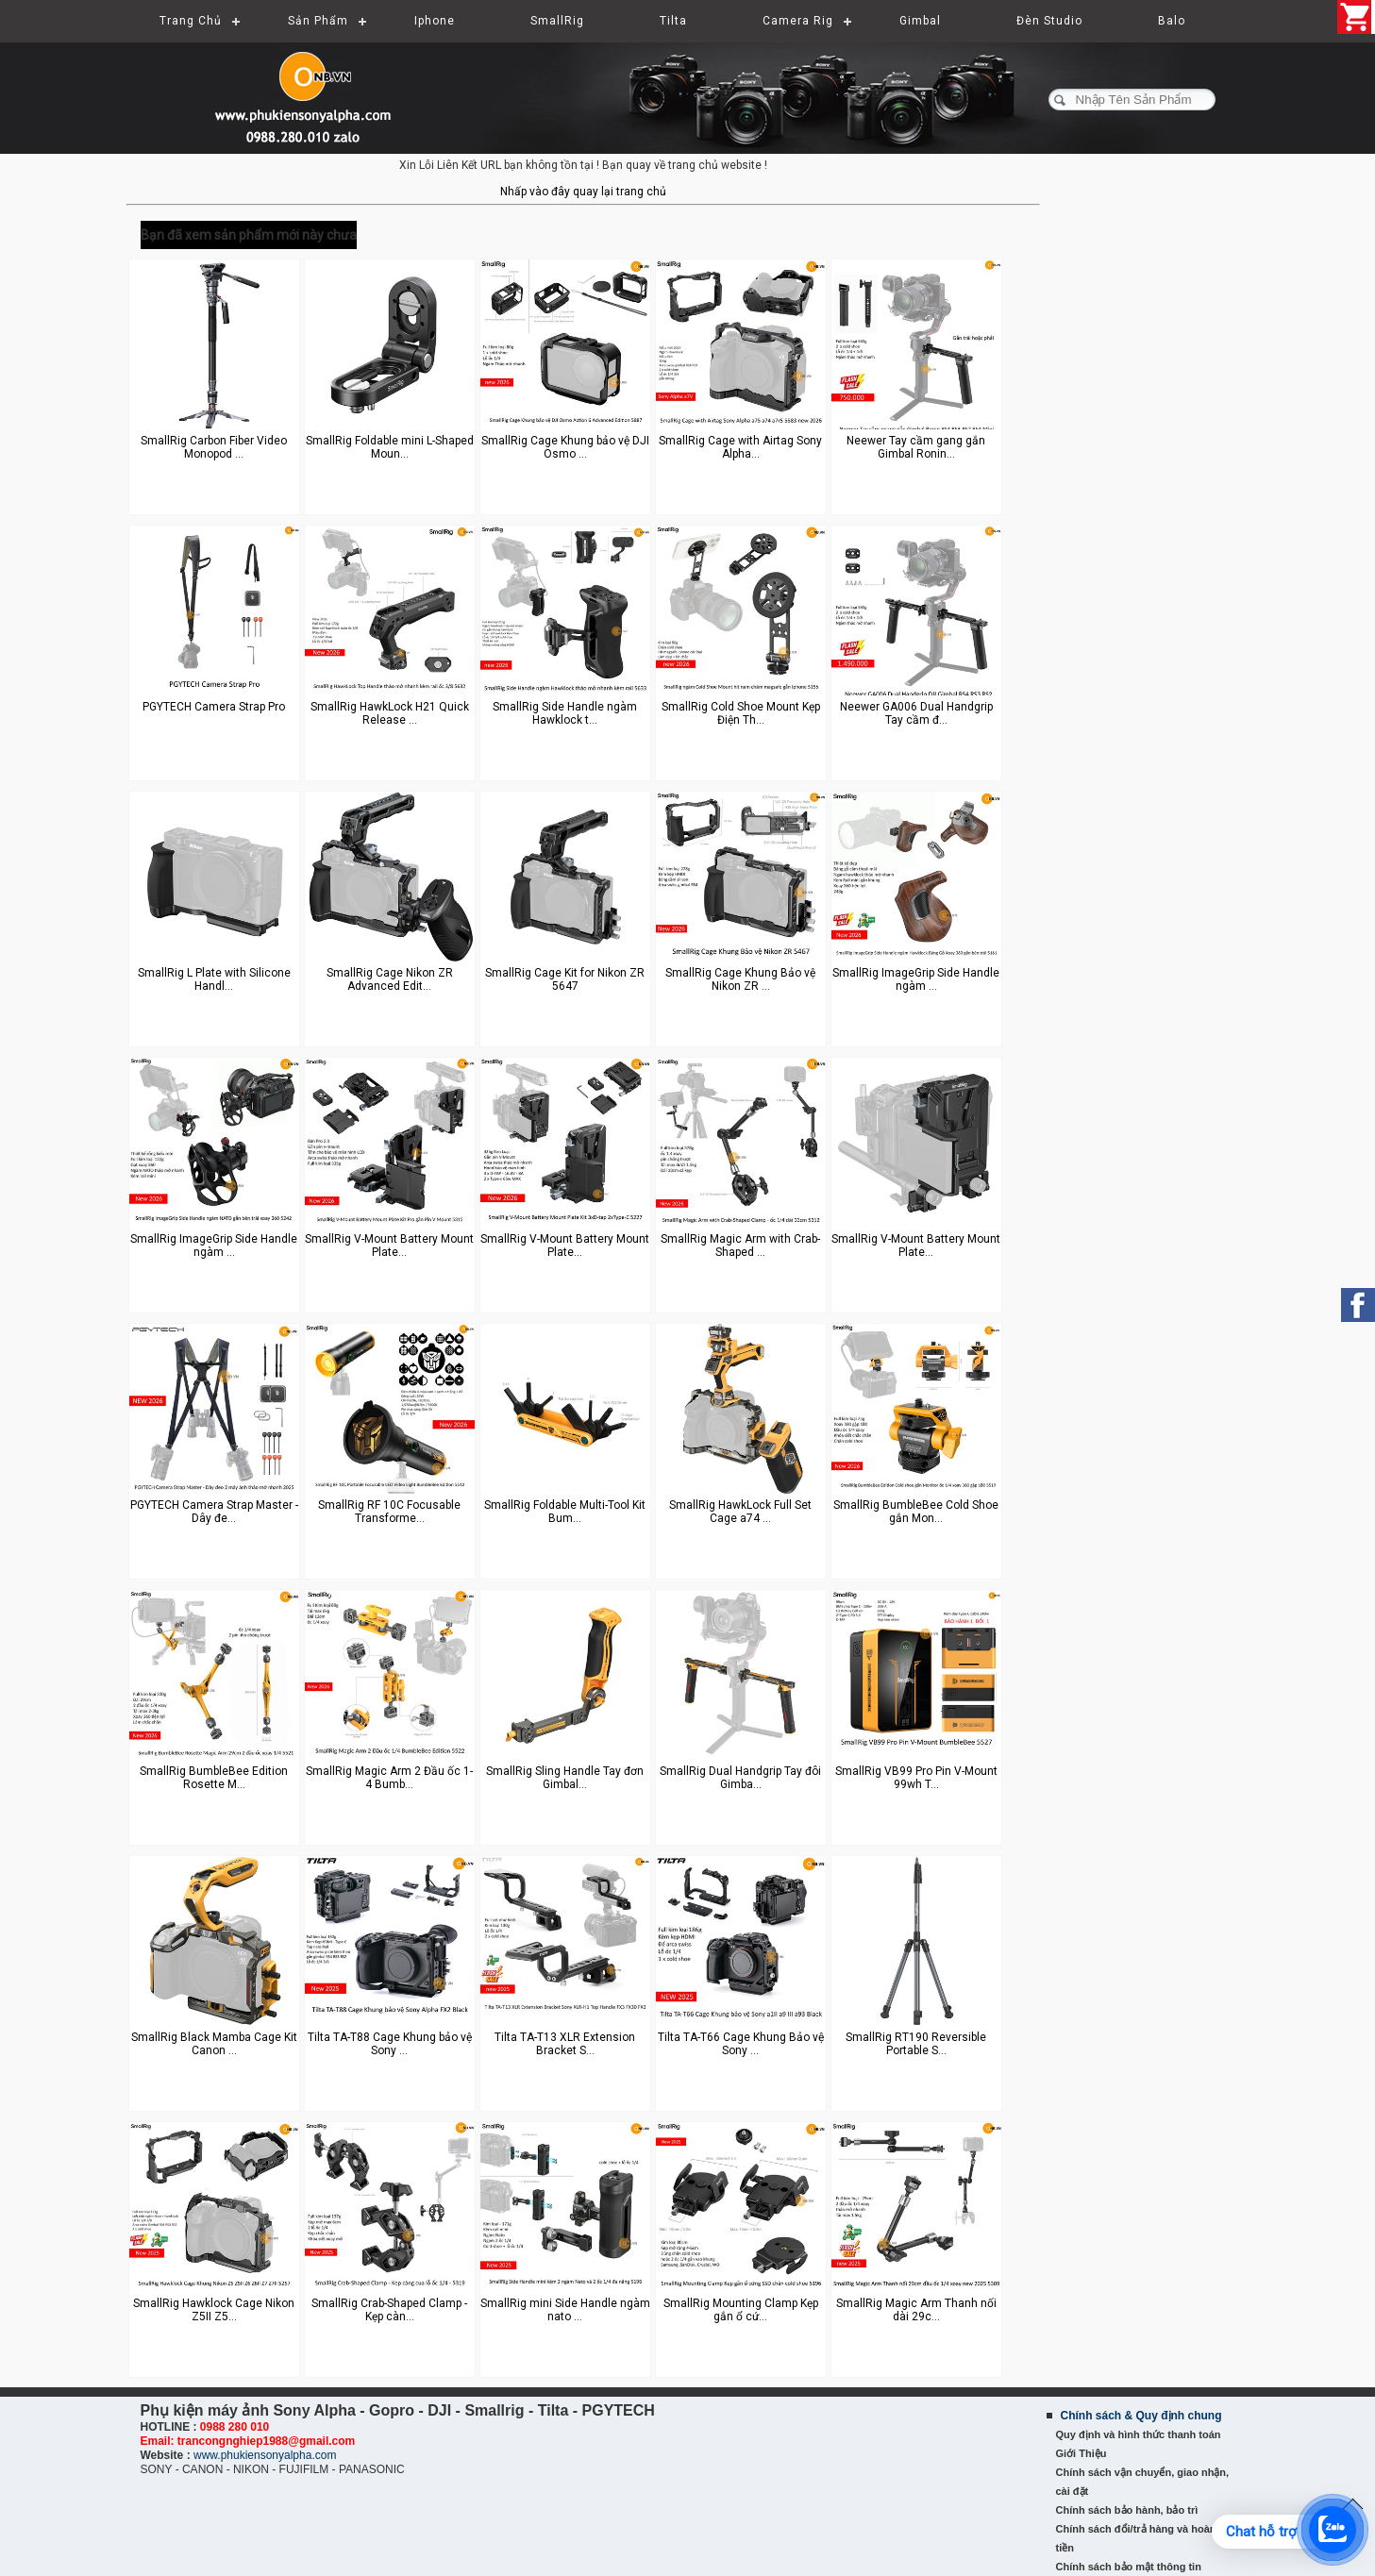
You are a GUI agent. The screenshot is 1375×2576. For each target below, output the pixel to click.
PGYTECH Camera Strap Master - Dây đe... (214, 1511)
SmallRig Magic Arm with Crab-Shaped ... (740, 1245)
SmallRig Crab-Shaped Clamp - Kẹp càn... (389, 2310)
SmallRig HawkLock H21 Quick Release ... (389, 713)
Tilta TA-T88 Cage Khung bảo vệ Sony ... (390, 2044)
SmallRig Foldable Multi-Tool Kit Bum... (565, 1511)
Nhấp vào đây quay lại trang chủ (583, 191)
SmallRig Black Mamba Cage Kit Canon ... (214, 2044)
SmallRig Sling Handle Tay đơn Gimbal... (565, 1778)
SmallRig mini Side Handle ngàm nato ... (565, 2310)
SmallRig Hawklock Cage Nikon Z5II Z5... (213, 2310)
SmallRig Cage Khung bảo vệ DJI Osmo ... (565, 447)
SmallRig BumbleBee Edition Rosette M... (214, 1778)
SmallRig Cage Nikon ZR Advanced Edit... (390, 979)
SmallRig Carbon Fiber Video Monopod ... (214, 447)
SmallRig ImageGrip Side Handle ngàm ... (915, 979)
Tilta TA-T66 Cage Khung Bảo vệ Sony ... (741, 2044)
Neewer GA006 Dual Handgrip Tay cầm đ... (916, 713)
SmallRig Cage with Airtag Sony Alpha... (740, 447)
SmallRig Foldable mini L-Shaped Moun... (390, 447)
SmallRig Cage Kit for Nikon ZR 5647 (565, 979)
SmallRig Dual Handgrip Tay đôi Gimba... (740, 1778)
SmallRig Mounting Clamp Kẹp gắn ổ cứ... (740, 2310)
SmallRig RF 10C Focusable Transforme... (389, 1511)
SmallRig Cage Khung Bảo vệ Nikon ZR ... (740, 979)
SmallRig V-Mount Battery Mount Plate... (389, 1245)
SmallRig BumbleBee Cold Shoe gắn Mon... (915, 1511)
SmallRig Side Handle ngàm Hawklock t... (565, 713)
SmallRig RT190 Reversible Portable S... (916, 2044)
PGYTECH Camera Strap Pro (214, 706)
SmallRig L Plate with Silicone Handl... (214, 979)
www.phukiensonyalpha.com (264, 2455)
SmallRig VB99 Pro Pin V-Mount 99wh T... (916, 1778)
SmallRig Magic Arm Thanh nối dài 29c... (916, 2310)
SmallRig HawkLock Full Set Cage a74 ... (740, 1511)
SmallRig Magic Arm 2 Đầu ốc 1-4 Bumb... (389, 1778)
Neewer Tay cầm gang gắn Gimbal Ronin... (916, 447)
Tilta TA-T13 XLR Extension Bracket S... (565, 2044)
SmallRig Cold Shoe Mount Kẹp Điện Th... (741, 713)
